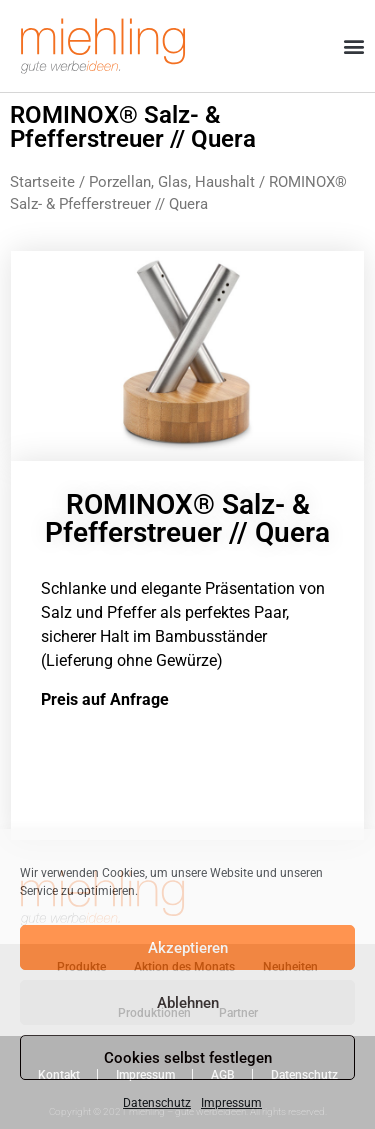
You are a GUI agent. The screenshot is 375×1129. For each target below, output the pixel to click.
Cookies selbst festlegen (188, 1058)
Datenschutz (157, 1103)
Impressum (231, 1103)
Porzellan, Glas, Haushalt (172, 182)
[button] (353, 46)
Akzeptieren (188, 948)
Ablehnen (188, 1003)
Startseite (42, 182)
